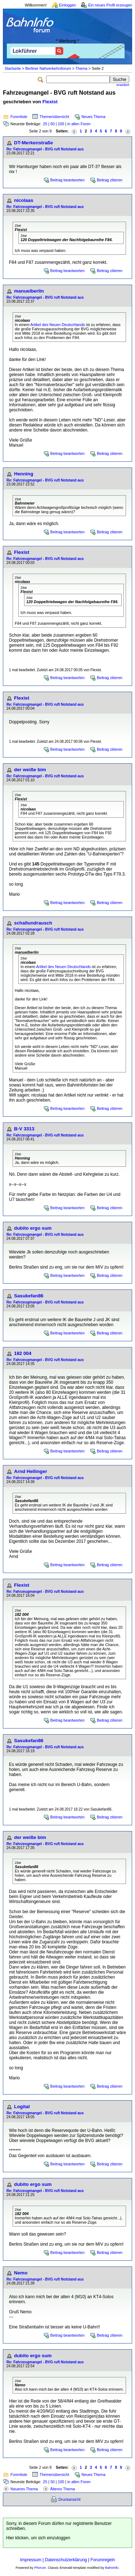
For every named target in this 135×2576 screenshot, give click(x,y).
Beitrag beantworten (67, 180)
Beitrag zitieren (109, 180)
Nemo (20, 2273)
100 (61, 124)
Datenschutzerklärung (66, 2559)
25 (45, 124)
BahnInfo (111, 2568)
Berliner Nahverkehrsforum (48, 68)
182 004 (22, 1353)
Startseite (13, 68)
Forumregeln (102, 2559)
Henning (23, 473)
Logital (22, 2106)
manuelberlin (29, 291)
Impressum (30, 2559)
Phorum (40, 2568)
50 (52, 124)
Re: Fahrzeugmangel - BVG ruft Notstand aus (45, 149)
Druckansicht (69, 2499)
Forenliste (18, 116)
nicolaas (23, 200)
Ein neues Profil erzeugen (110, 5)
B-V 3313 (24, 1128)
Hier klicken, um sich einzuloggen (38, 2537)
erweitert (122, 85)
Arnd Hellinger (30, 1471)
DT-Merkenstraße (33, 142)
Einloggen (67, 5)
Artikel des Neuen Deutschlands (57, 324)
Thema (81, 68)
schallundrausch (33, 923)
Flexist (50, 101)
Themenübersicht (54, 116)
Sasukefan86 (29, 1295)
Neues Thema (93, 116)
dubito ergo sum (32, 1228)
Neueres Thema (24, 2489)
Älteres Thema (62, 2489)
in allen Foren (79, 124)
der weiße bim (30, 769)
